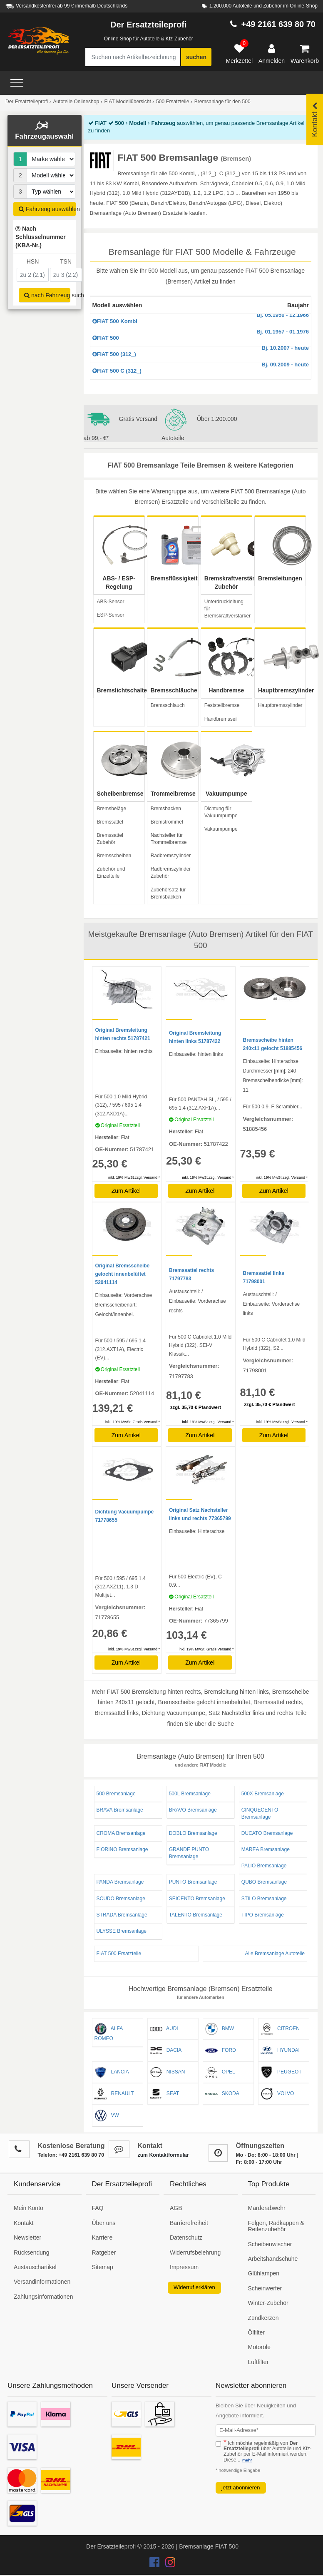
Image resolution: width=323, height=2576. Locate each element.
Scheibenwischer (270, 2244)
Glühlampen (264, 2273)
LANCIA (111, 2072)
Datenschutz (186, 2237)
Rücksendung (32, 2252)
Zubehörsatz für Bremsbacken (168, 893)
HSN (33, 261)
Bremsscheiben (114, 856)
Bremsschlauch (168, 705)
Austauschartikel (35, 2267)
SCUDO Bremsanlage (121, 1899)
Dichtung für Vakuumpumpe (221, 812)
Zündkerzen (263, 2318)
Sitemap (102, 2267)
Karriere (102, 2237)
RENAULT (114, 2094)
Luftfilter (258, 2362)
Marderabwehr (267, 2208)
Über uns (104, 2223)
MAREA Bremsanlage (265, 1849)
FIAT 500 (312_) (200, 351)
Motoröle (259, 2347)
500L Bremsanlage (190, 1794)
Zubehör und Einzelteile (111, 872)
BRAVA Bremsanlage (120, 1810)
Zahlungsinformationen (43, 2296)
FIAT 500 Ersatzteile (119, 1953)
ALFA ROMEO (108, 2032)
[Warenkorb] (305, 54)
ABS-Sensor (110, 602)
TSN (66, 261)
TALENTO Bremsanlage (195, 1915)
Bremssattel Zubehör (110, 838)
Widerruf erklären (194, 2287)
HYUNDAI (280, 2050)
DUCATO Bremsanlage (267, 1833)
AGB (176, 2208)
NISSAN (167, 2072)
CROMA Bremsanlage (121, 1833)
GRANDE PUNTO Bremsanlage (189, 1853)
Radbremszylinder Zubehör (171, 872)
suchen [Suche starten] (196, 57)
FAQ (98, 2208)
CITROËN (280, 2029)
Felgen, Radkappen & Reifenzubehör (276, 2226)
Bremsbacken (166, 808)
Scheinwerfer (265, 2288)
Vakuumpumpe (221, 829)
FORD (220, 2050)
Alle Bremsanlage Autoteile (275, 1953)
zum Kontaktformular (163, 2155)
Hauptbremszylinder (280, 705)
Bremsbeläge (112, 808)
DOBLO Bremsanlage (193, 1833)
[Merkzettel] (239, 54)
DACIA (166, 2050)
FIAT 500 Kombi (200, 319)
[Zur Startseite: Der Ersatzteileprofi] (38, 40)
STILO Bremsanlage (264, 1899)
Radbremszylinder (171, 856)
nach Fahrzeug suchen (47, 295)
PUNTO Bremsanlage (193, 1882)
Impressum (184, 2267)
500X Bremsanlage (262, 1794)
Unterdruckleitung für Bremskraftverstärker (227, 609)
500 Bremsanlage (116, 1794)
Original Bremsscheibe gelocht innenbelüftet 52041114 (122, 1274)
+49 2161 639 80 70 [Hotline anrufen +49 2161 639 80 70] (278, 24)
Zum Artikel (126, 1190)
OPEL (220, 2072)
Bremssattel (110, 822)
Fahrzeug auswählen (47, 209)
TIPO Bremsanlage (262, 1915)
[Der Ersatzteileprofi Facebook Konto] (155, 2564)
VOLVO (277, 2094)
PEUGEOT (281, 2072)
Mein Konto (28, 2208)
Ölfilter (256, 2332)
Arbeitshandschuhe (273, 2258)
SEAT (164, 2094)
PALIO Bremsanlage (264, 1866)
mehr (247, 2460)
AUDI (164, 2029)
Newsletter (27, 2237)
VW (106, 2115)
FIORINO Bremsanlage (122, 1849)
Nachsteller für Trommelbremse (169, 838)
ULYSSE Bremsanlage (122, 1931)
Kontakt (23, 2223)
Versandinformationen (42, 2281)
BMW (219, 2029)
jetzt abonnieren (240, 2487)
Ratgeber (104, 2252)
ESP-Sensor (110, 615)
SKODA (222, 2094)
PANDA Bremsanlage (120, 1882)
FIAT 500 (200, 335)
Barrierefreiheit (189, 2223)
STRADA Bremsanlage (122, 1915)
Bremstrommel (167, 822)
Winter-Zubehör (268, 2303)
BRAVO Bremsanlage (193, 1810)
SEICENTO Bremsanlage (197, 1899)
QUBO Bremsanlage (264, 1882)
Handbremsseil (221, 719)
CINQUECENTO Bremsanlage (259, 1813)
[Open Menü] (16, 83)
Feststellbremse (222, 705)
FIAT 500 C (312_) (200, 368)
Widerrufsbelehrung (195, 2252)
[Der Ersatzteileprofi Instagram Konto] (168, 2564)
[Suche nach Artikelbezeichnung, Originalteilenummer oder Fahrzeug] (133, 57)
